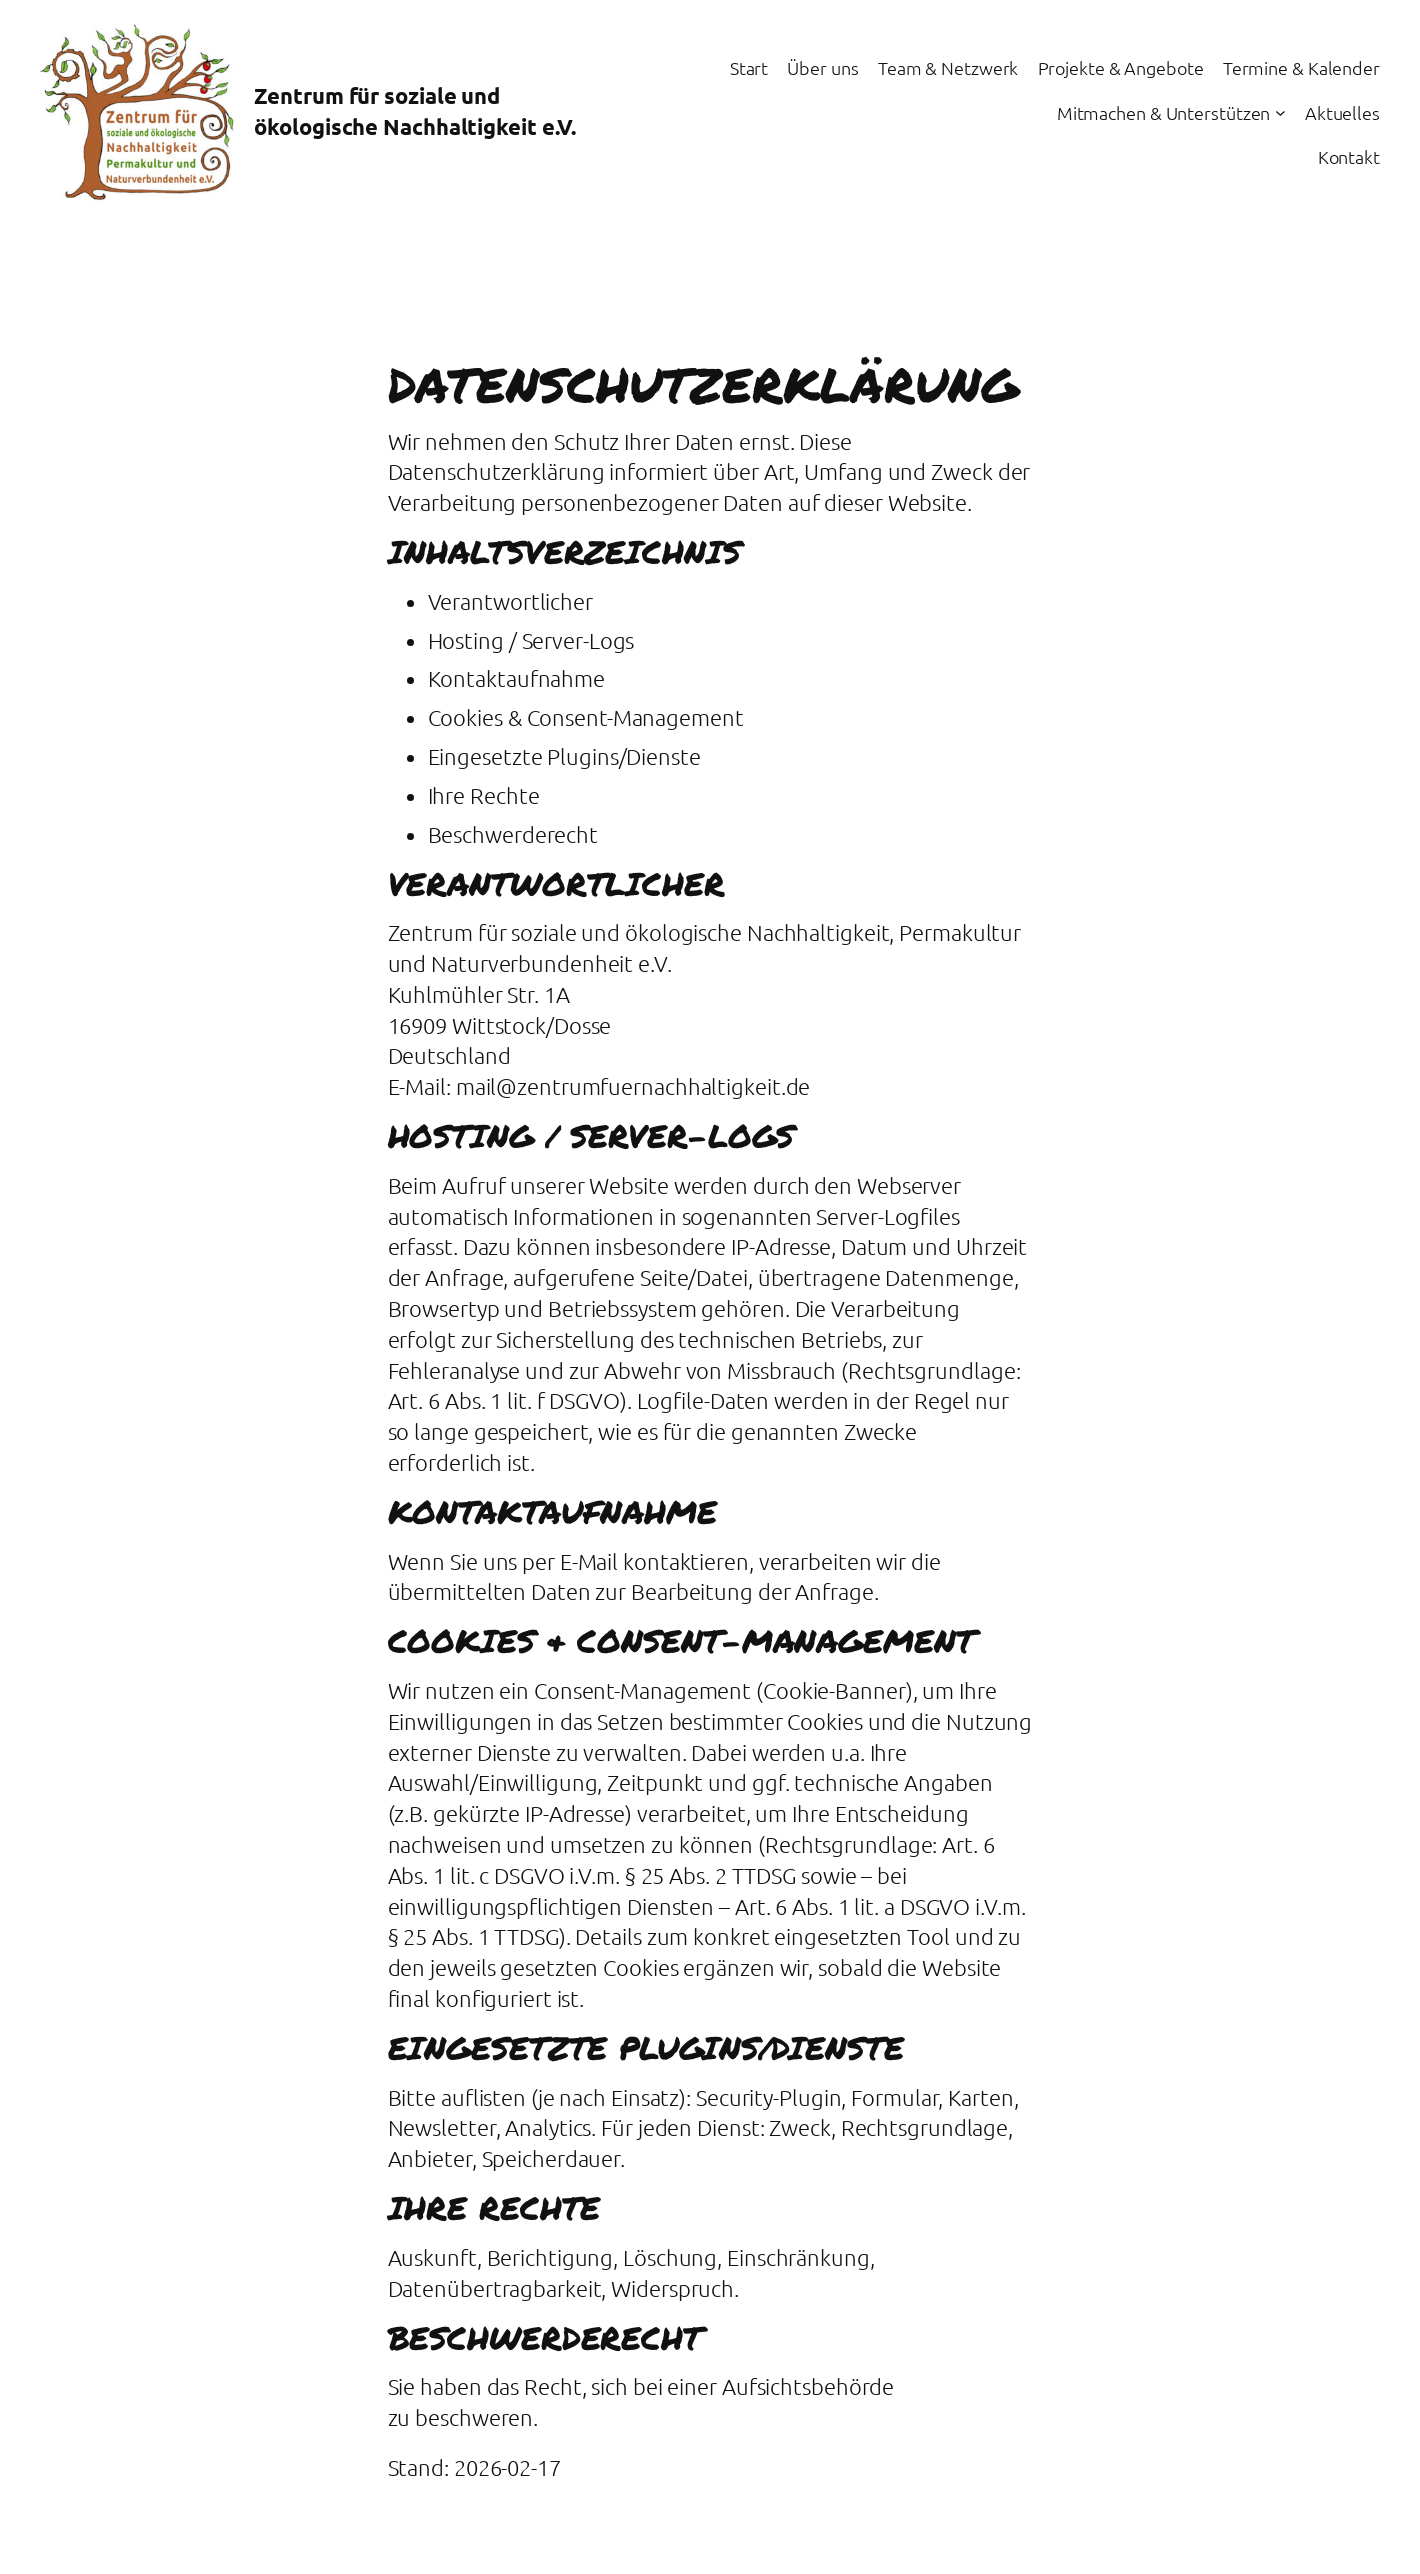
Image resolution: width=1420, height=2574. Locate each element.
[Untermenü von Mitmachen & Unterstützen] (1280, 112)
